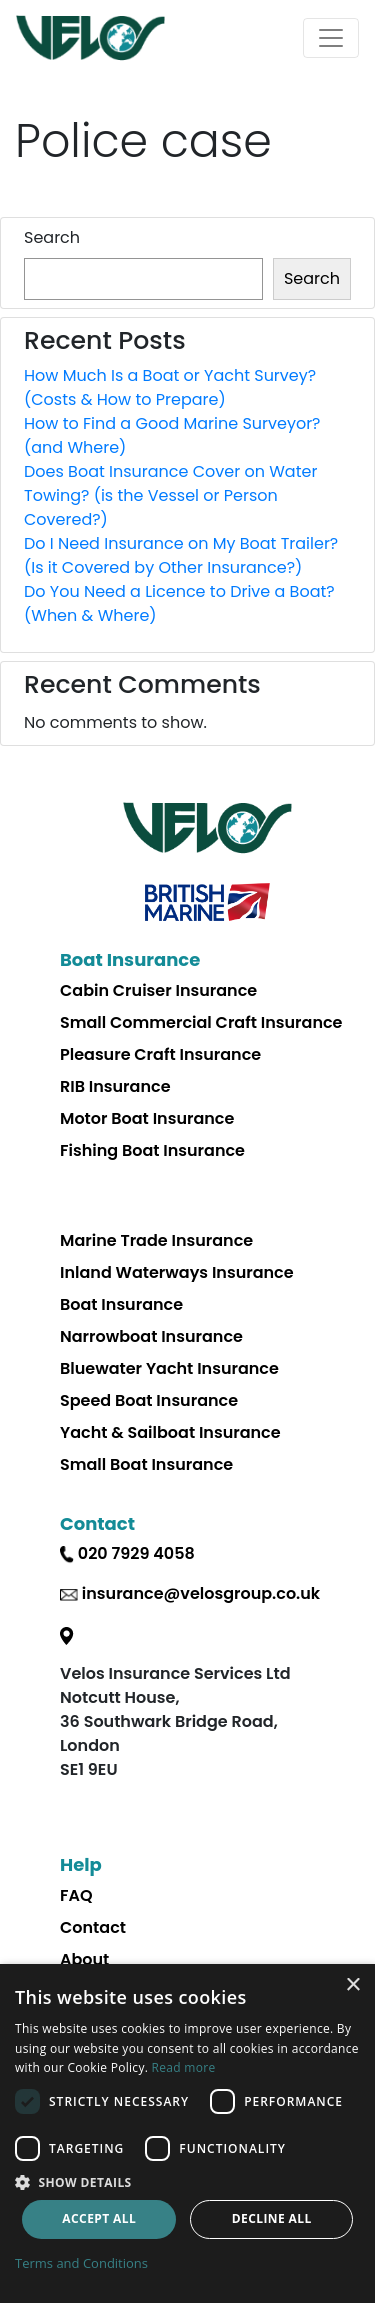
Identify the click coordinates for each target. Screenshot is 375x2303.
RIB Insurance (115, 1086)
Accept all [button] (99, 2218)
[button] (187, 2182)
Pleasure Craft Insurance (160, 1054)
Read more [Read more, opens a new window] (184, 2067)
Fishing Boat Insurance (152, 1150)
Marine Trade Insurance (156, 1240)
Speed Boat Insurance (149, 1400)
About (84, 1959)
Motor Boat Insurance (147, 1118)
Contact (93, 1927)
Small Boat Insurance (146, 1464)
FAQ (76, 1895)
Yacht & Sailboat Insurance (170, 1432)
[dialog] (187, 2133)
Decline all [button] (272, 2218)
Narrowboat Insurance (151, 1336)
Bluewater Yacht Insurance (169, 1368)
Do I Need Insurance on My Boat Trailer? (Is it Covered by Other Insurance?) (181, 555)
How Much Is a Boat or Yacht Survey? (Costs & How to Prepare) (170, 387)
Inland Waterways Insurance (177, 1272)
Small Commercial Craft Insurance (201, 1022)
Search (52, 237)
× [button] (352, 1985)
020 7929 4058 (136, 1553)
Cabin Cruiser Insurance (158, 990)
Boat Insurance (121, 1304)
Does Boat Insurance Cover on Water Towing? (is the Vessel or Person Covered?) (170, 495)
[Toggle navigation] (331, 38)
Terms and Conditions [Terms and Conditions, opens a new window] (81, 2263)
